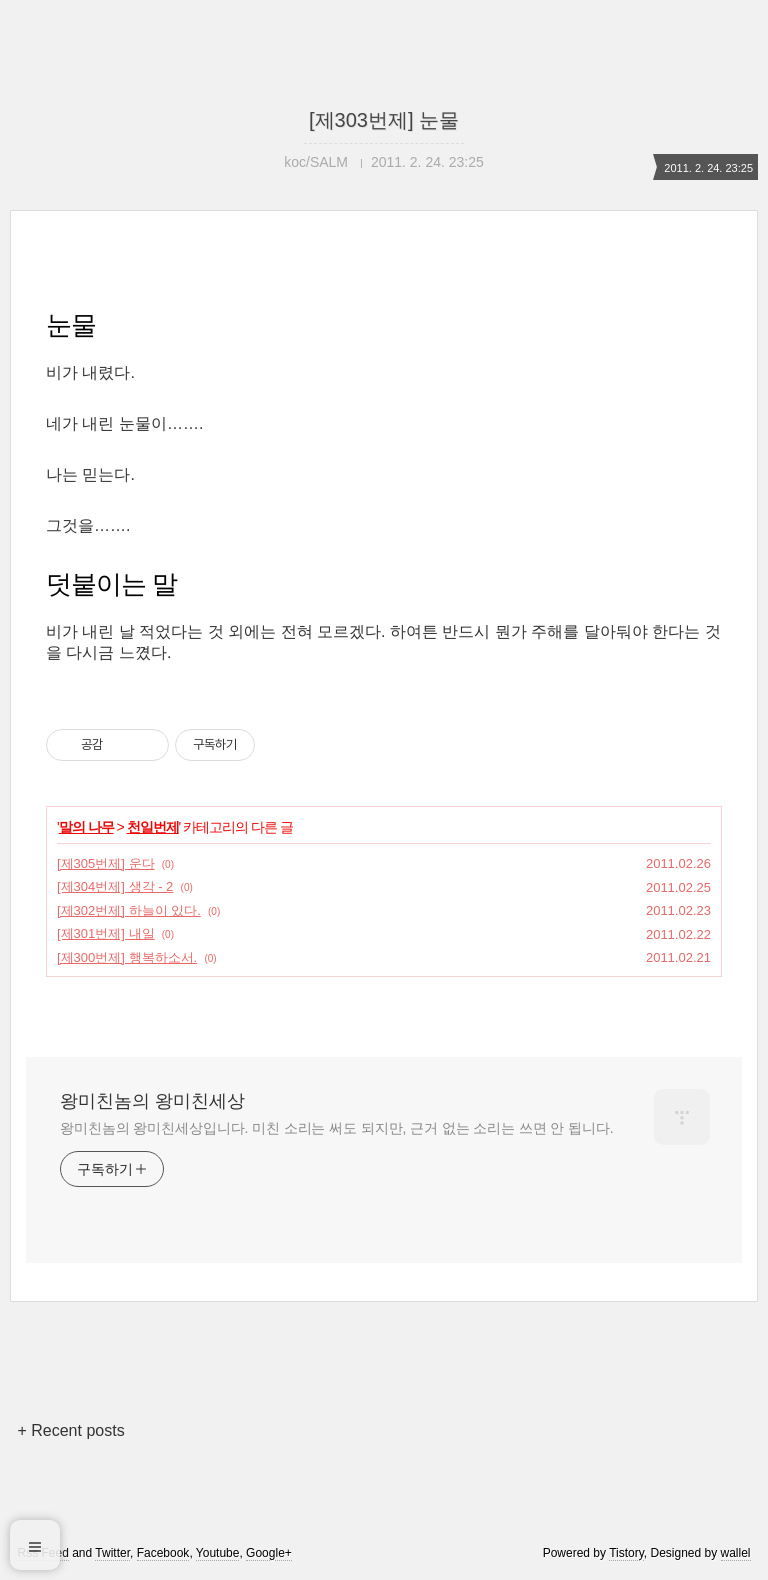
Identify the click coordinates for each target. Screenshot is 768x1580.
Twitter (112, 1553)
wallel (736, 1553)
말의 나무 (86, 827)
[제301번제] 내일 (106, 933)
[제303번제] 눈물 (384, 120)
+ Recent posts (70, 1430)
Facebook (163, 1553)
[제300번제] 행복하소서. (127, 957)
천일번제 (153, 827)
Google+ (269, 1553)
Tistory (626, 1553)
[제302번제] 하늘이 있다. (129, 910)
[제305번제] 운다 (106, 863)
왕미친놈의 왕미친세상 (152, 1101)
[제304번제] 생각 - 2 (115, 886)
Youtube (218, 1553)
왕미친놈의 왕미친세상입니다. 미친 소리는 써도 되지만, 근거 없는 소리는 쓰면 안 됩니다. (336, 1128)
